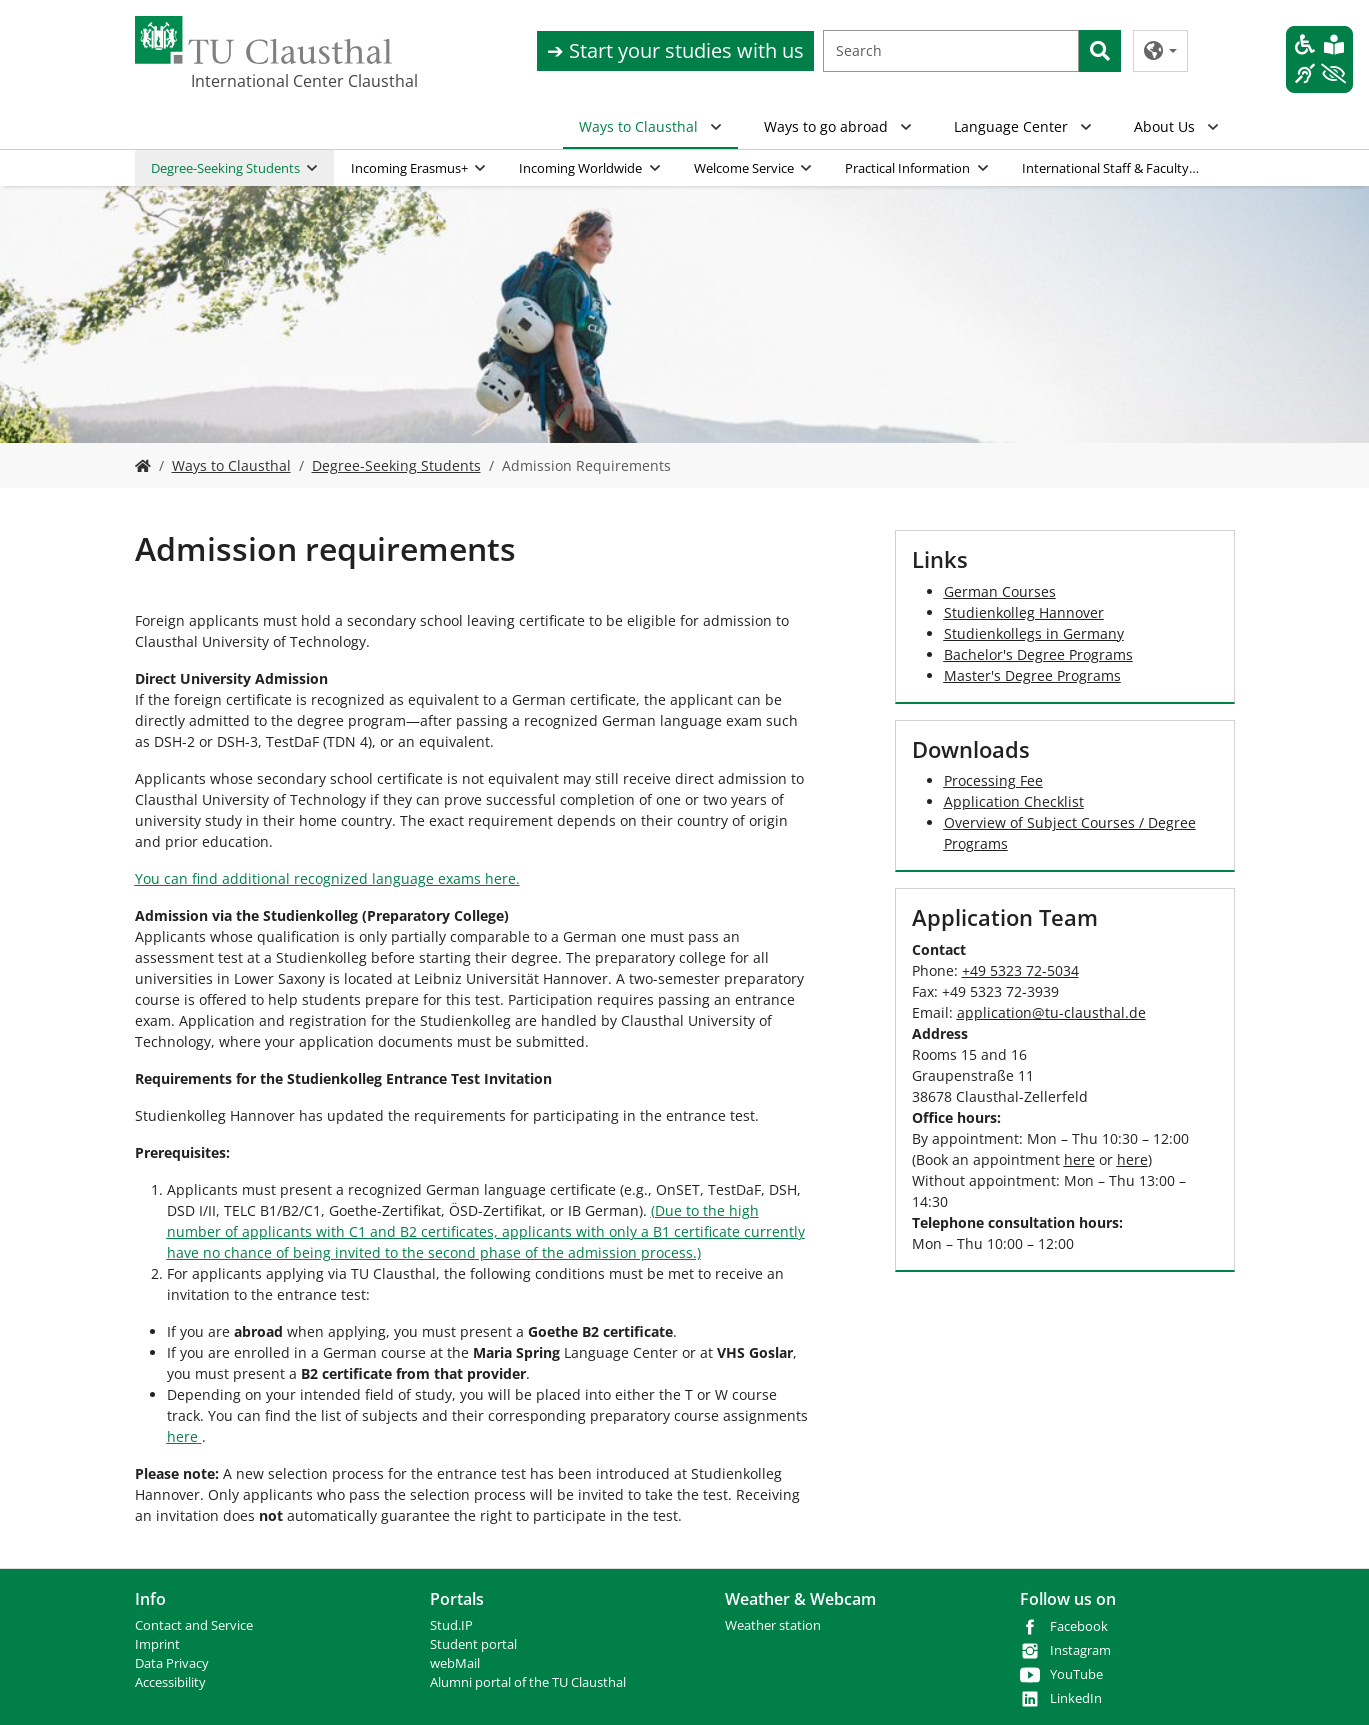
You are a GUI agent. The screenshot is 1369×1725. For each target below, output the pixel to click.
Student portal (473, 1644)
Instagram (1080, 1650)
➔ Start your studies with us (675, 50)
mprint (159, 1644)
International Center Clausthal (291, 81)
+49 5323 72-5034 (1020, 970)
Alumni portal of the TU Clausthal (528, 1682)
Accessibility (170, 1682)
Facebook (1079, 1626)
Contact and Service (194, 1625)
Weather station (773, 1625)
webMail (455, 1663)
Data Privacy (172, 1663)
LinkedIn (1076, 1698)
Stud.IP (451, 1625)
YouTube (1076, 1674)
